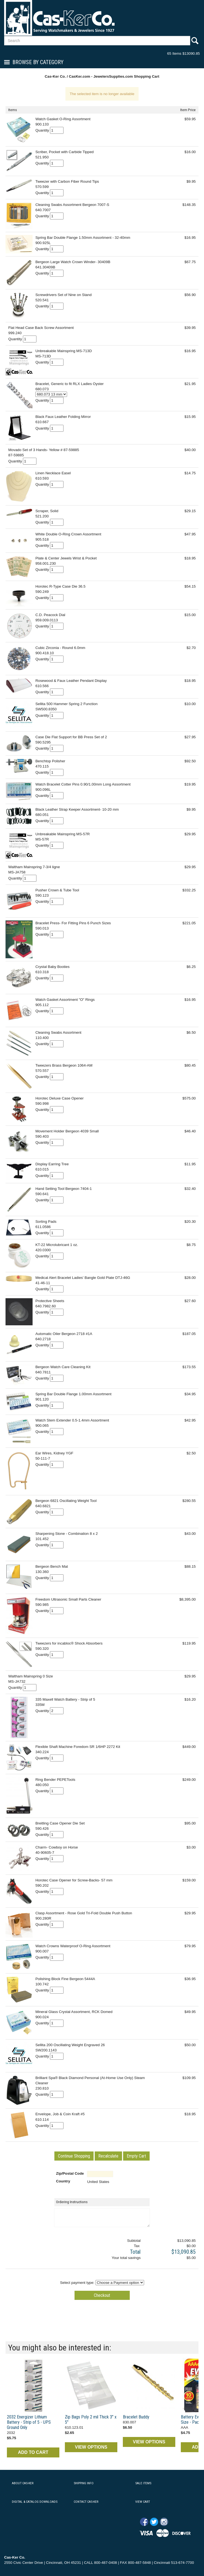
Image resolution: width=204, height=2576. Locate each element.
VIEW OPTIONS (91, 2447)
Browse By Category (37, 62)
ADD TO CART (33, 2452)
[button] (74, 2156)
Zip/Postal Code (70, 2173)
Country (63, 2181)
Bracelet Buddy (136, 2417)
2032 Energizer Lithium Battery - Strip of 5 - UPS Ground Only (29, 2422)
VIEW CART (142, 2502)
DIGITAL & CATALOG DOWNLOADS (34, 2502)
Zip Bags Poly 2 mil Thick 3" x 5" (90, 2419)
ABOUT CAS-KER (22, 2483)
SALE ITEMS (143, 2483)
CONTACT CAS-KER (86, 2502)
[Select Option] (51, 394)
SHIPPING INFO (84, 2483)
